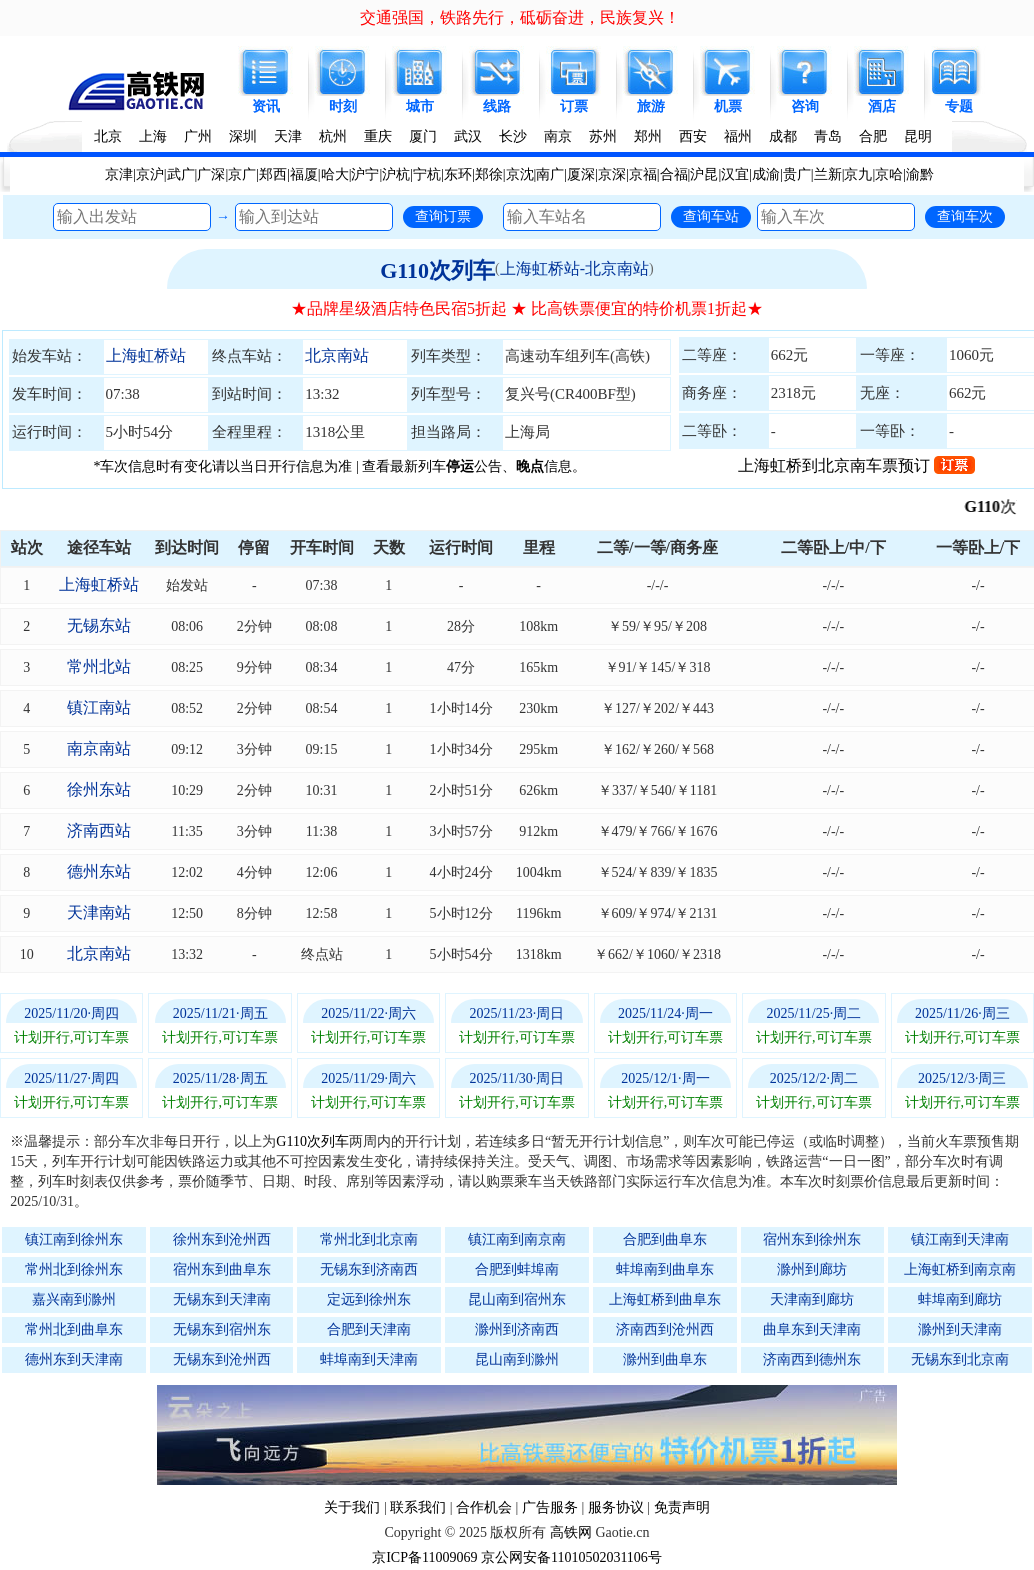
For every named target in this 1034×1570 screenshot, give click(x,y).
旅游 (651, 106)
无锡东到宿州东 (222, 1329)
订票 (574, 106)
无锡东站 (99, 625)
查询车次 (965, 216)
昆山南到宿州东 (517, 1299)
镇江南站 (99, 707)
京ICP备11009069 (424, 1557)
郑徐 (489, 174)
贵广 (797, 174)
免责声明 (682, 1507)
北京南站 (337, 355)
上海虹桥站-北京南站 (574, 268)
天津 (288, 136)
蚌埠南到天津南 (369, 1359)
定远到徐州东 (369, 1299)
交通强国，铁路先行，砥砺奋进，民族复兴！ (520, 17)
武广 (181, 174)
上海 (153, 136)
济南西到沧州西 (665, 1329)
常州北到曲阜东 (74, 1329)
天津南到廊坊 (812, 1299)
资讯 (266, 106)
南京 (558, 136)
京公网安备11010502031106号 (571, 1557)
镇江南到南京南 (517, 1239)
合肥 (873, 136)
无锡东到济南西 (369, 1269)
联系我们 (418, 1507)
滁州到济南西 (517, 1329)
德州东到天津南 (74, 1359)
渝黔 (920, 174)
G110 (996, 506)
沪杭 (396, 174)
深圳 (243, 136)
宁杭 (427, 174)
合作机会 (484, 1507)
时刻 (343, 106)
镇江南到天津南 (960, 1239)
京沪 (150, 174)
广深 (211, 174)
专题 (959, 106)
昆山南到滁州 (517, 1359)
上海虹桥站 (146, 355)
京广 (242, 174)
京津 (119, 174)
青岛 (828, 136)
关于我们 (352, 1507)
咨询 (805, 106)
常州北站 (99, 666)
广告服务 (550, 1507)
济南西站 (99, 830)
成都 (783, 136)
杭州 (333, 136)
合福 (674, 174)
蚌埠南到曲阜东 (665, 1269)
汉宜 (735, 174)
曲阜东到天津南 (812, 1329)
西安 (693, 136)
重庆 (378, 136)
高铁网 (571, 1532)
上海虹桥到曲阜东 (665, 1299)
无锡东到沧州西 (222, 1359)
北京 (108, 136)
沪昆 (704, 174)
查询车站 (711, 216)
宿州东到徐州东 (812, 1239)
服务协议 (616, 1507)
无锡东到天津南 (222, 1299)
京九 (858, 174)
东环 (458, 174)
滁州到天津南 (960, 1329)
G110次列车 (437, 270)
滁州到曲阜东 (665, 1359)
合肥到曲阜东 (665, 1239)
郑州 (648, 136)
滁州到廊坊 (812, 1269)
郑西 (273, 174)
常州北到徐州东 (74, 1269)
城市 (420, 106)
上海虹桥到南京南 (960, 1269)
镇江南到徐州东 (74, 1239)
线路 (497, 106)
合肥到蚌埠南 (517, 1269)
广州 (198, 136)
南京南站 (99, 748)
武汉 (468, 136)
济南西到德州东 (812, 1359)
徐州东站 (99, 789)
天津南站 (99, 912)
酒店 (882, 106)
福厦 (304, 174)
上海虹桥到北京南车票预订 (856, 465)
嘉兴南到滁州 (74, 1299)
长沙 (513, 136)
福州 (738, 136)
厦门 (423, 136)
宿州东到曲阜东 (222, 1269)
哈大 (335, 174)
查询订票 (443, 216)
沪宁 (365, 174)
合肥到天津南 (369, 1329)
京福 (643, 174)
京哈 (889, 174)
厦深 (581, 174)
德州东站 (99, 871)
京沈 (520, 174)
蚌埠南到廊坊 (960, 1299)
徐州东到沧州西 (222, 1239)
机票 (728, 106)
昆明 (918, 136)
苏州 (603, 136)
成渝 (766, 174)
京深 (612, 174)
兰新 (828, 174)
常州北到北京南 (369, 1239)
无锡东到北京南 (960, 1359)
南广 (550, 174)
